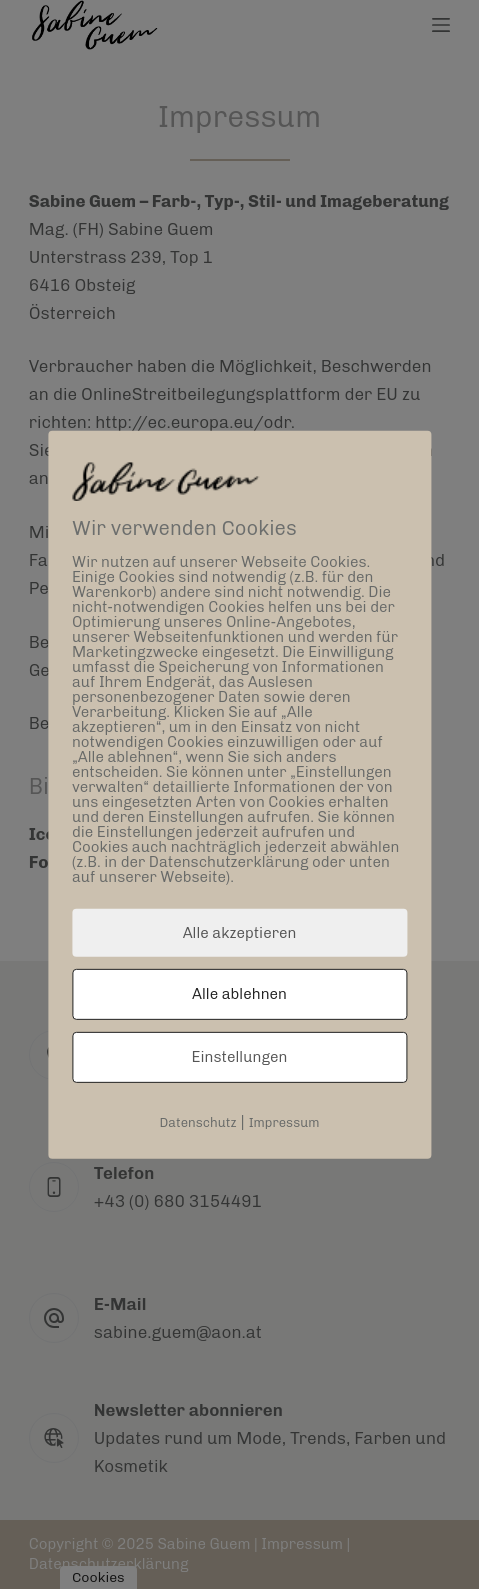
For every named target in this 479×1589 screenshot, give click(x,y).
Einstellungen (240, 1057)
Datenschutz (197, 1122)
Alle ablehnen (239, 994)
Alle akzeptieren (240, 932)
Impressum (284, 1122)
